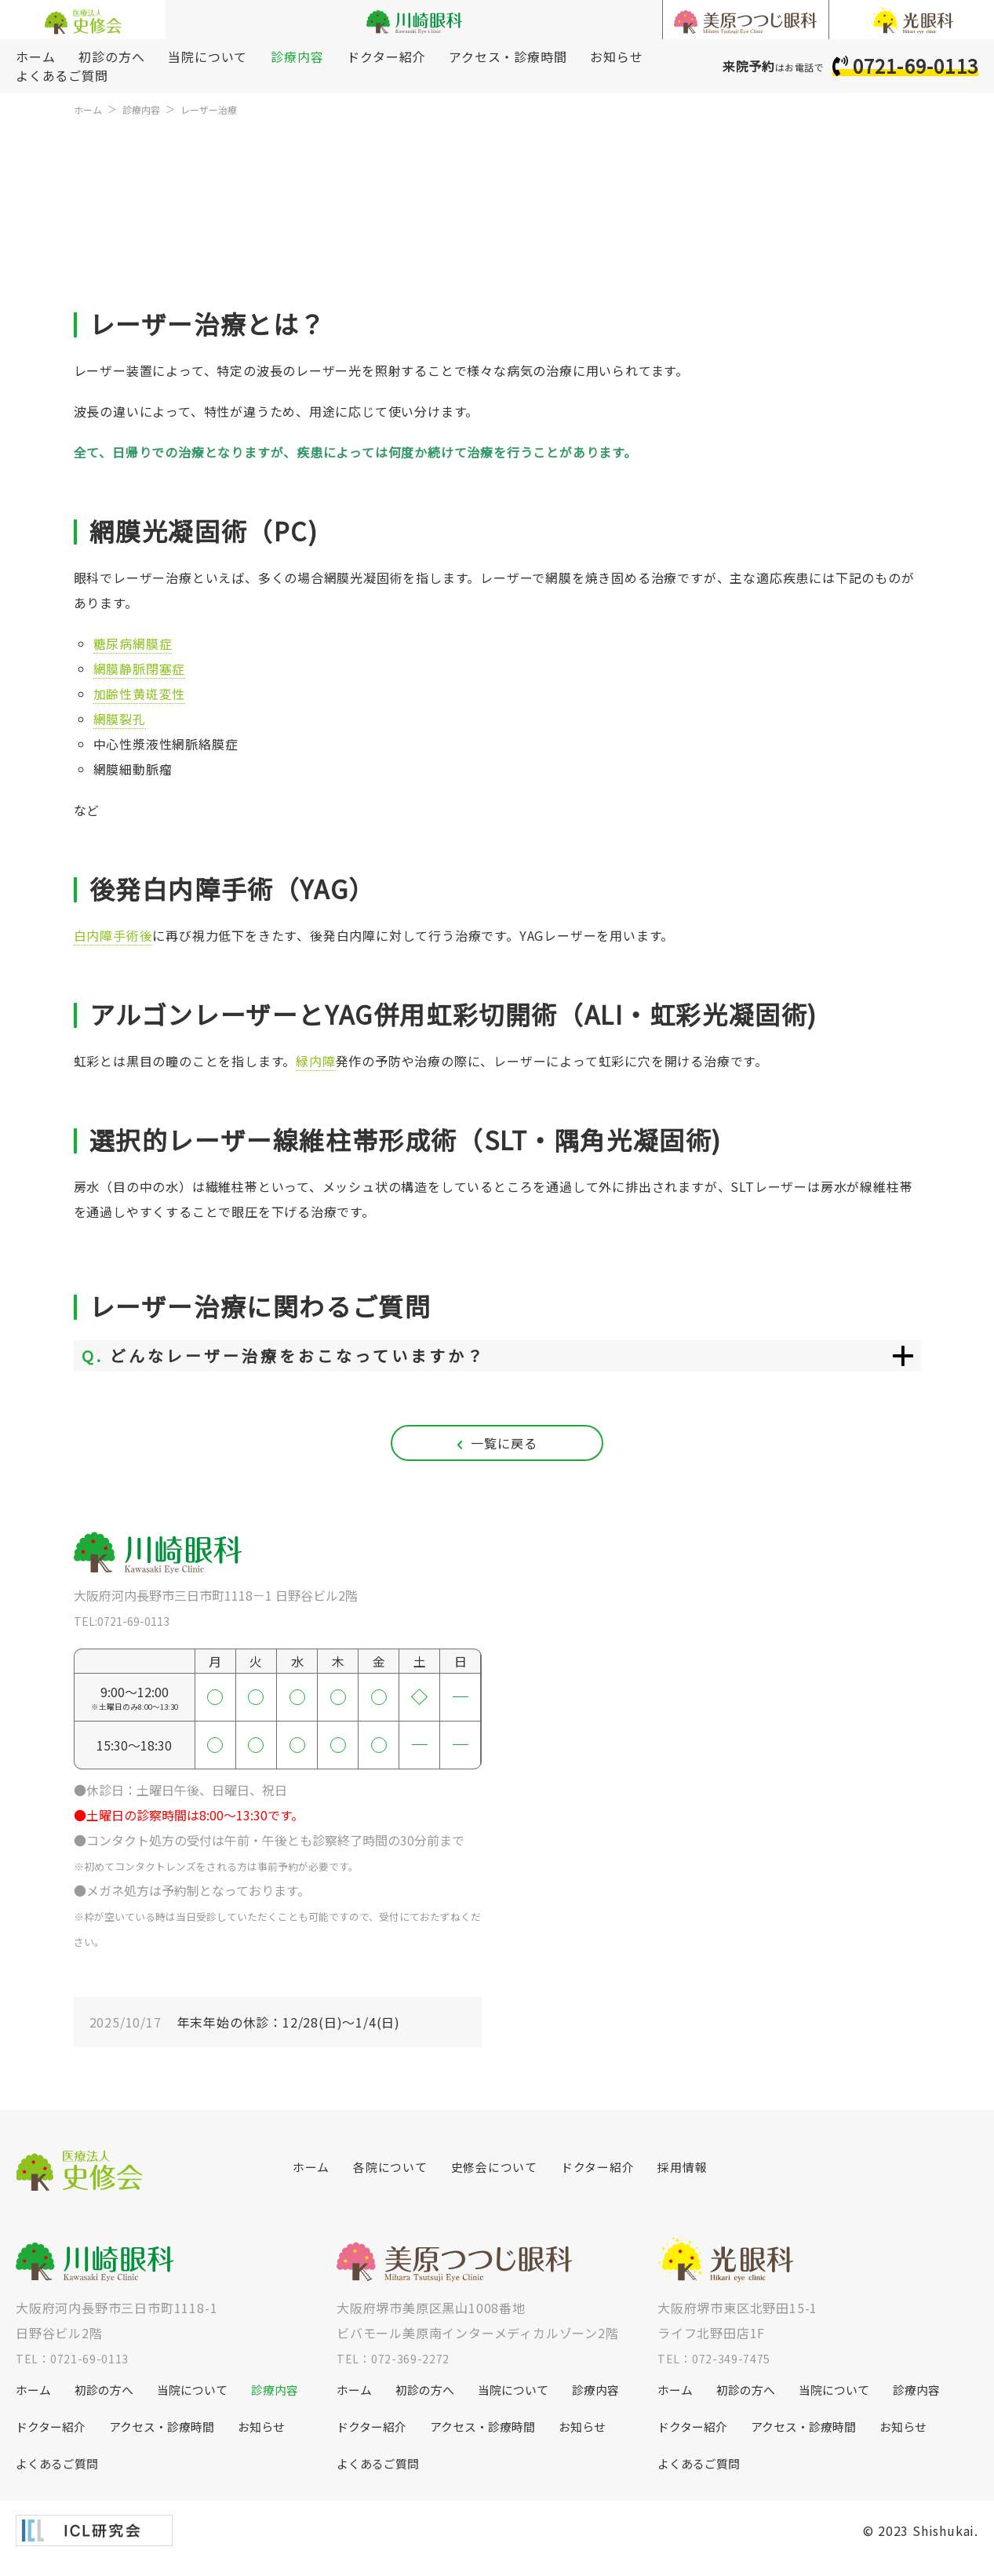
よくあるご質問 (62, 75)
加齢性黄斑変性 (139, 693)
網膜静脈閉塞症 (139, 668)
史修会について (504, 2178)
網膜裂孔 (119, 718)
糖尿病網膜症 (133, 643)
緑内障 (315, 1060)
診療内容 (297, 56)
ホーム (35, 56)
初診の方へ (111, 56)
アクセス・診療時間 (507, 56)
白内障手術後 (113, 935)
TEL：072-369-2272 (399, 2368)
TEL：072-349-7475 (720, 2368)
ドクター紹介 (386, 56)
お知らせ (616, 56)
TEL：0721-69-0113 (78, 2368)
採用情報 (702, 2178)
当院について (207, 56)
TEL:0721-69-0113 (127, 1631)
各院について (395, 2178)
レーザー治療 (224, 109)
